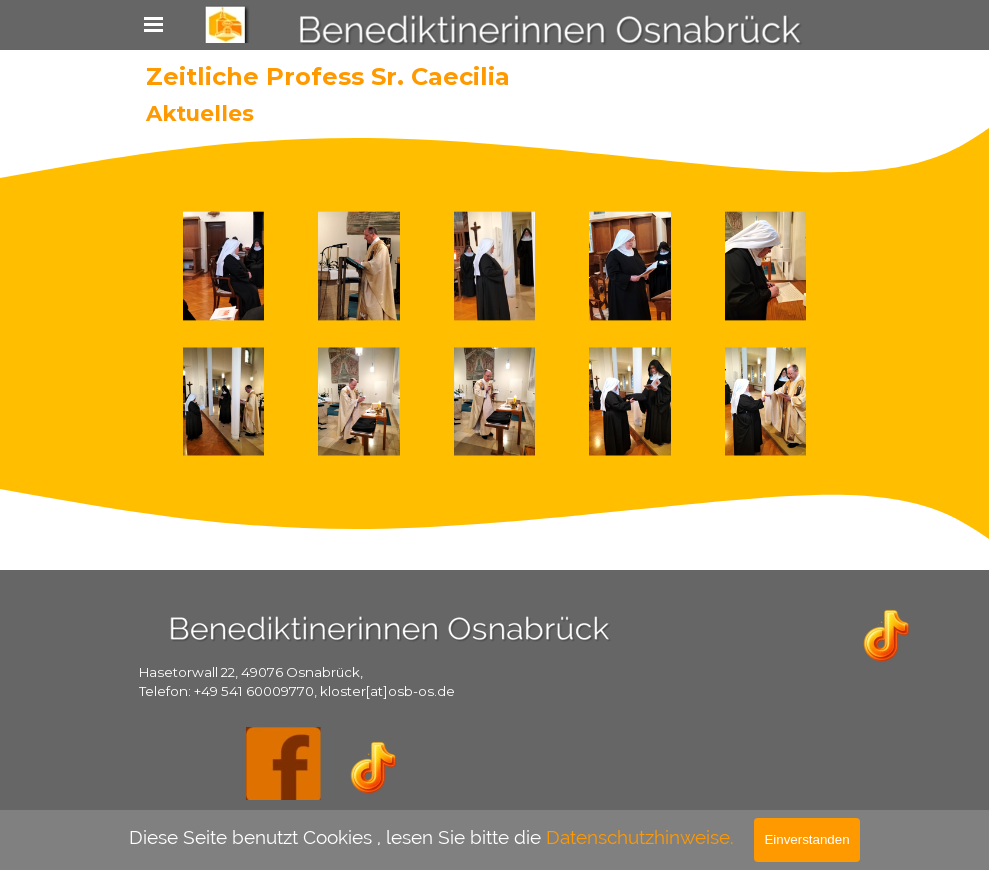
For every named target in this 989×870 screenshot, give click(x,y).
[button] (224, 266)
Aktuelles (200, 113)
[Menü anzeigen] (154, 24)
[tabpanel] (320, 680)
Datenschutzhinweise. (640, 837)
